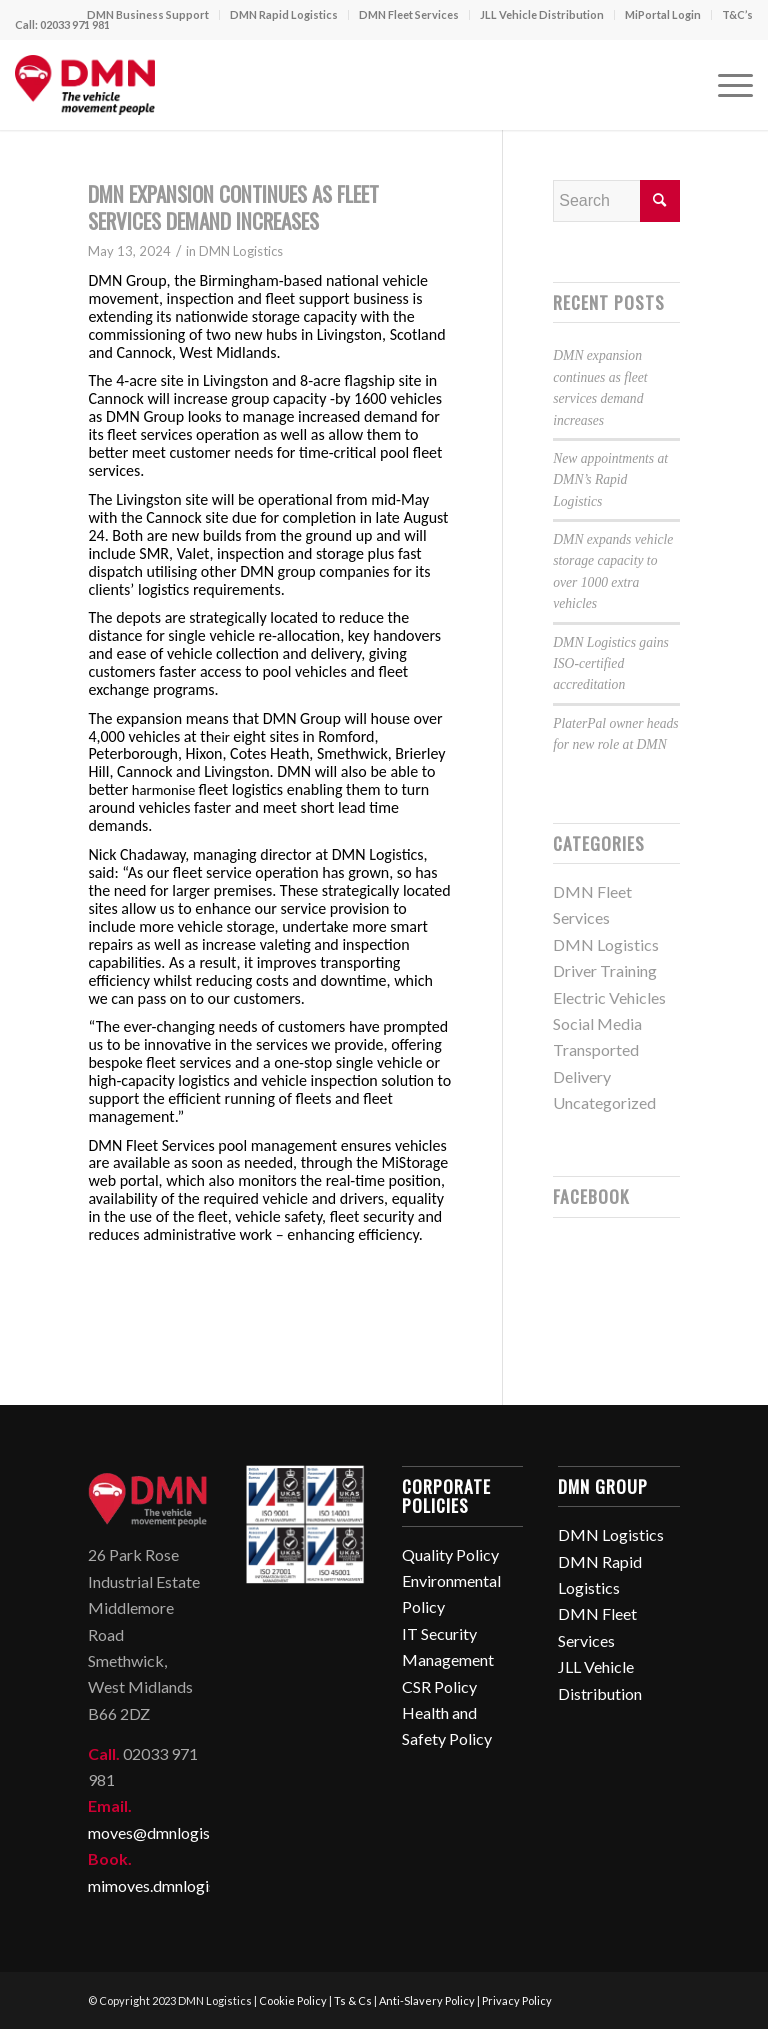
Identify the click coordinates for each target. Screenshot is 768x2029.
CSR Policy (439, 1686)
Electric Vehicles (609, 997)
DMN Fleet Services (409, 14)
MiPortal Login (663, 14)
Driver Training (605, 970)
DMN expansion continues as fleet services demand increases (233, 207)
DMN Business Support (148, 14)
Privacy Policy (517, 2000)
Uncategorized (604, 1102)
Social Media (597, 1023)
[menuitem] (148, 15)
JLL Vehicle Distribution (542, 14)
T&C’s (737, 14)
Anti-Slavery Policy (427, 2000)
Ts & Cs (353, 2000)
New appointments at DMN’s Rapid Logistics (610, 480)
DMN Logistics (241, 251)
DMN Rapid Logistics (284, 14)
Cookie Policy (293, 2000)
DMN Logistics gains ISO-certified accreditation (611, 664)
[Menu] (725, 85)
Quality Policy (450, 1554)
